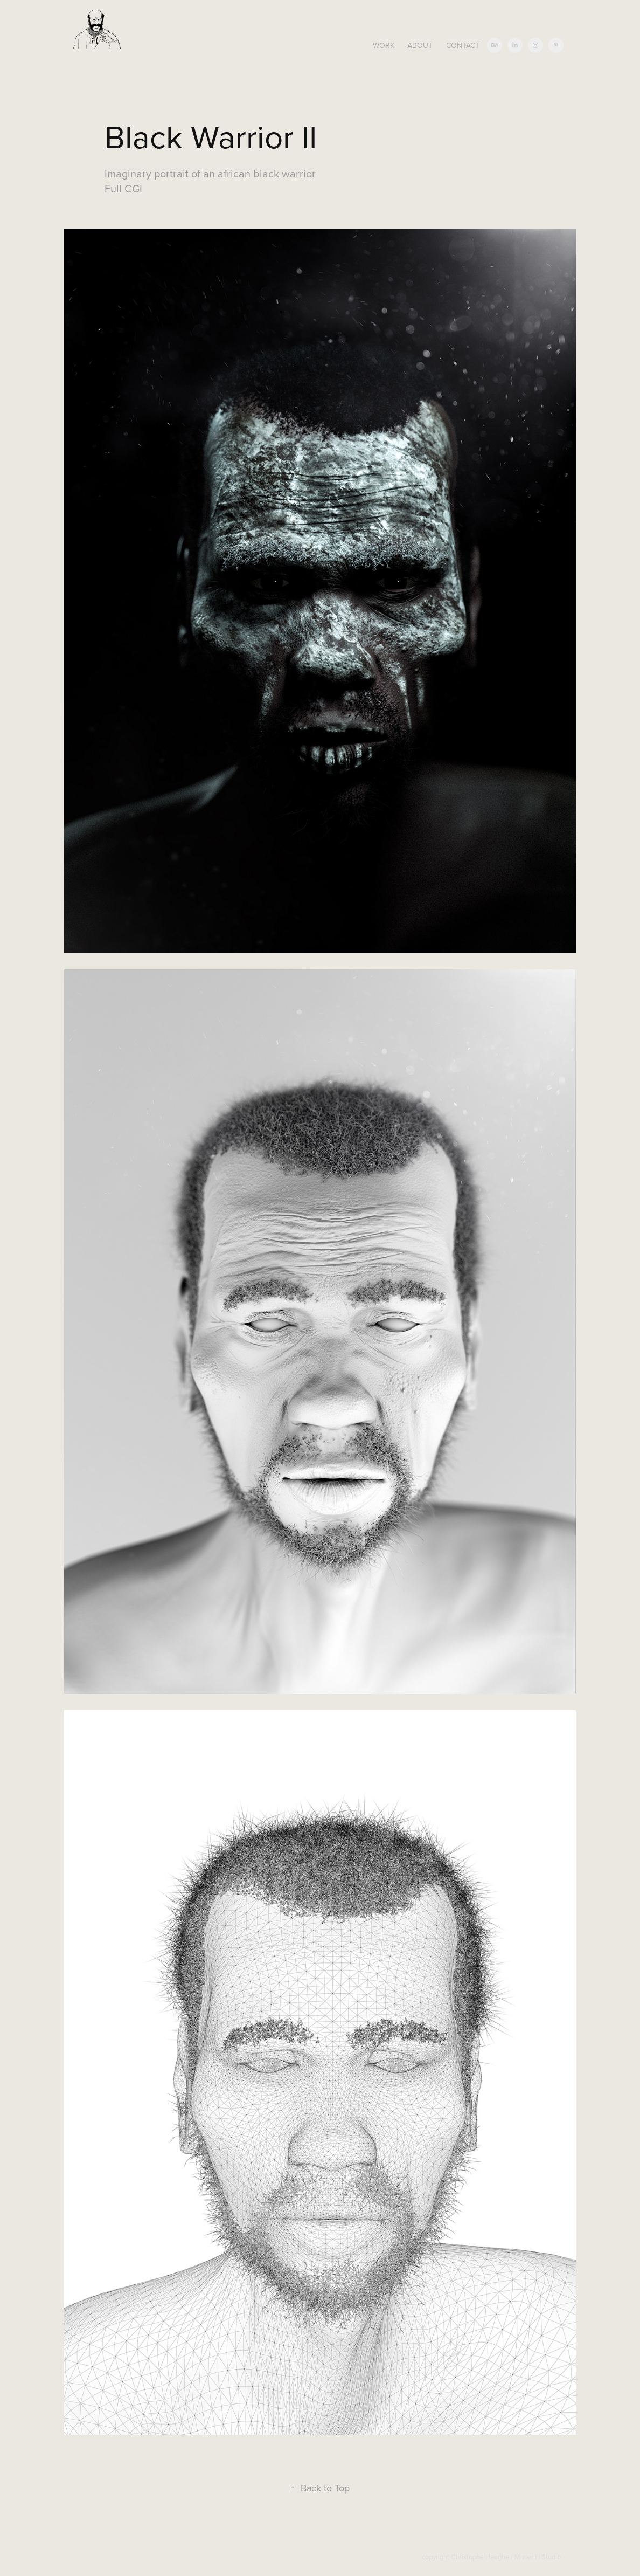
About (420, 45)
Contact (462, 45)
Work (383, 45)
